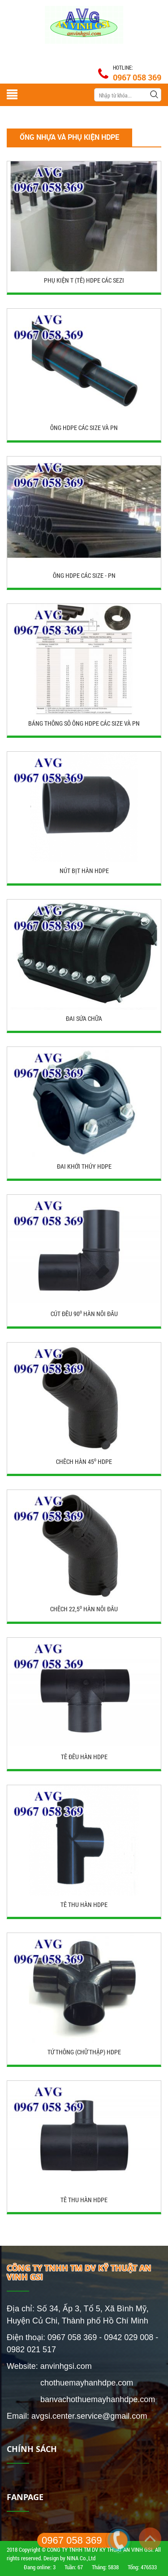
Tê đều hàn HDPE (84, 1756)
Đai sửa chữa (84, 1018)
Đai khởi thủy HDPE (84, 1166)
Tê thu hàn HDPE (84, 1904)
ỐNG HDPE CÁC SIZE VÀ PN (84, 427)
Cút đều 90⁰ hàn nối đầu (84, 1313)
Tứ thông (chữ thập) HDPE (84, 2052)
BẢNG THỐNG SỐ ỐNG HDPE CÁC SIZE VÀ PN (84, 723)
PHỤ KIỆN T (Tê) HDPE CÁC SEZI (84, 280)
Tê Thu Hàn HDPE (84, 2199)
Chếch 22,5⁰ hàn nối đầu (84, 1609)
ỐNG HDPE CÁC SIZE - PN (84, 575)
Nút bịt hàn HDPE (84, 870)
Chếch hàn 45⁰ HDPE (84, 1461)
